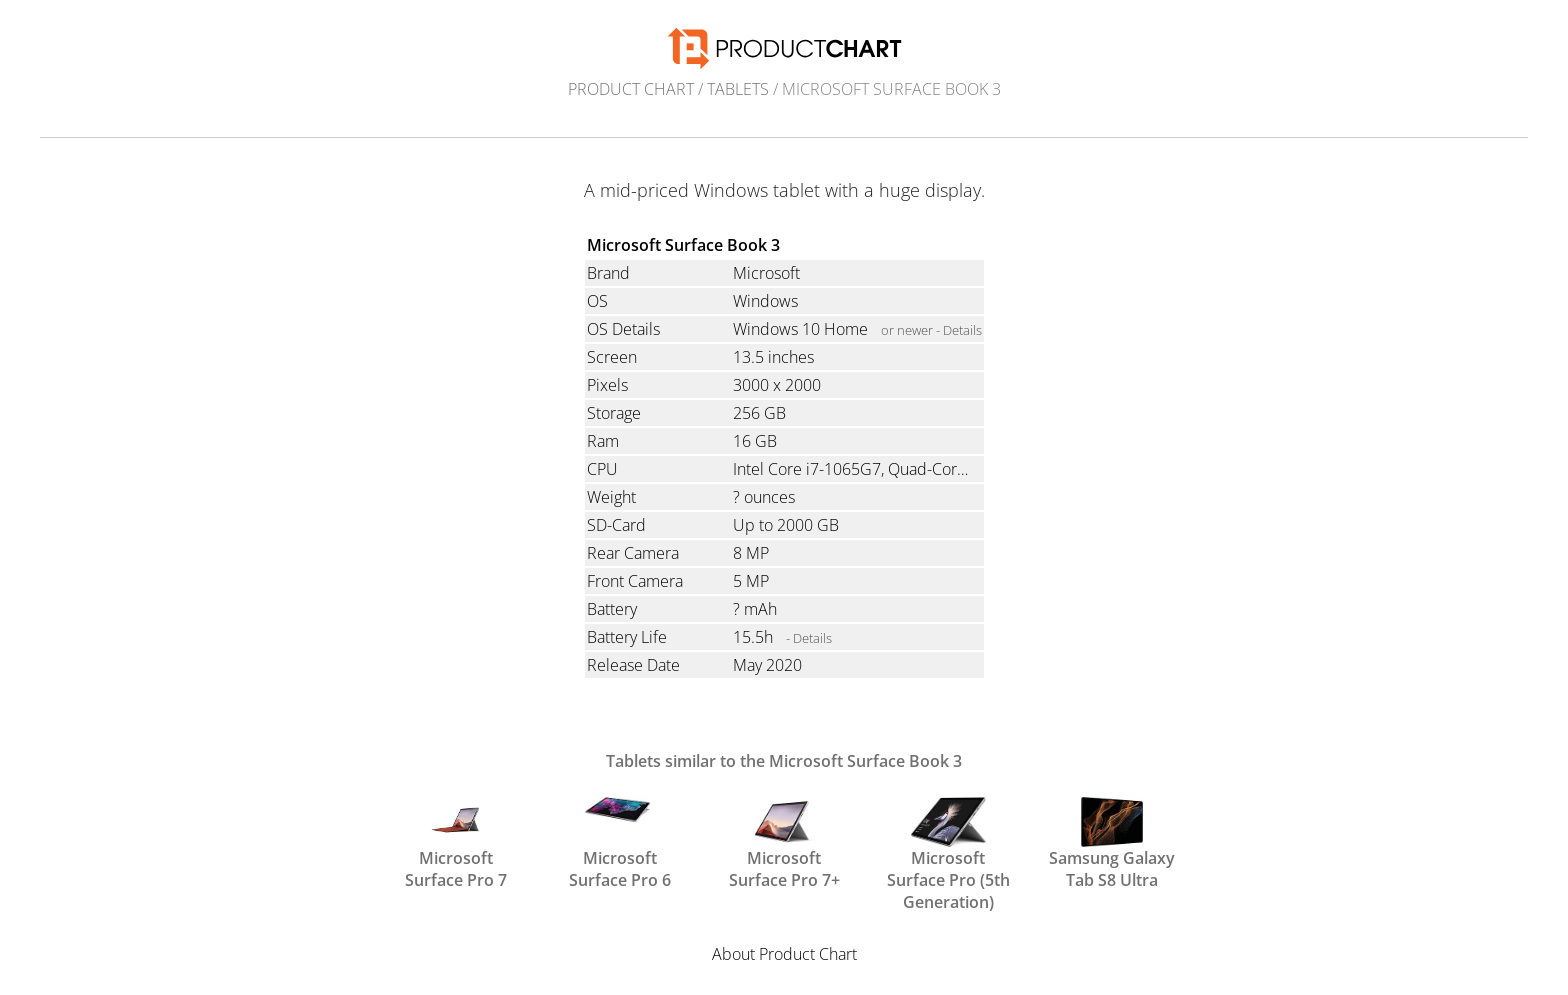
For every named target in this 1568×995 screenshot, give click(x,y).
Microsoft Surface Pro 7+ (784, 842)
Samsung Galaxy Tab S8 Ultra (1112, 842)
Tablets (738, 89)
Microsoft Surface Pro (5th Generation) (948, 842)
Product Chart (631, 89)
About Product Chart (784, 954)
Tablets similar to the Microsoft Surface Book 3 (784, 761)
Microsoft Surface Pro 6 (620, 842)
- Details (809, 638)
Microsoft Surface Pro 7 (456, 842)
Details (962, 330)
